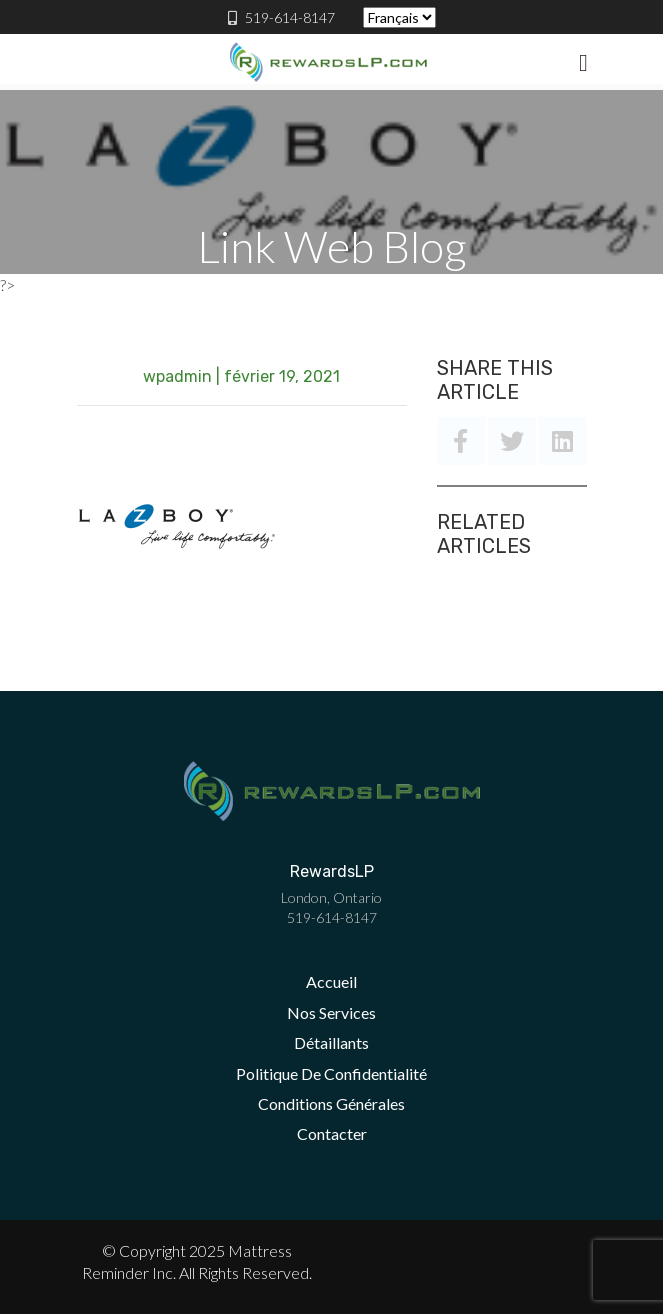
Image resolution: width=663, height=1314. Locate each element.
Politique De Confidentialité (331, 1073)
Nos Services (331, 1012)
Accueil (331, 981)
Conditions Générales (331, 1103)
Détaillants (331, 1042)
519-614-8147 (281, 17)
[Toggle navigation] (584, 62)
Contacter (332, 1133)
